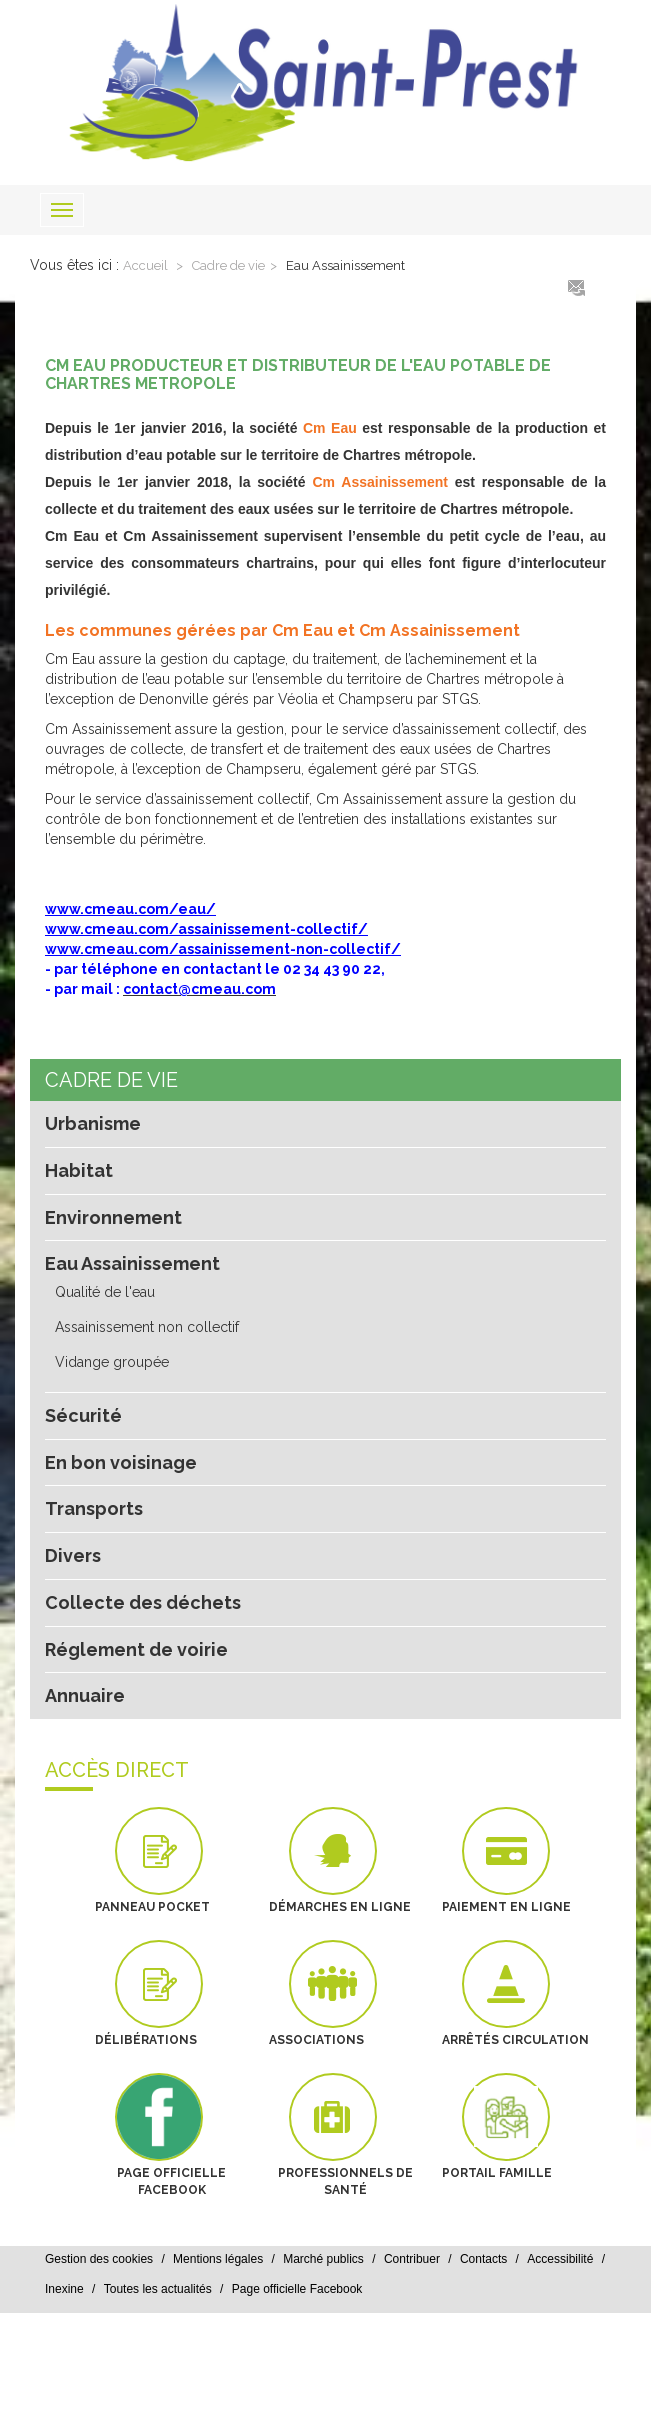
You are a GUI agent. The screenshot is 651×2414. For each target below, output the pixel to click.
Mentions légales (218, 2259)
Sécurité (83, 1415)
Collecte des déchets (143, 1602)
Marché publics (323, 2259)
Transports (94, 1508)
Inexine (64, 2289)
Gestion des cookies (99, 2259)
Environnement (113, 1217)
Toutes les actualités (158, 2289)
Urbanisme (93, 1123)
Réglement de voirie (136, 1649)
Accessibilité (560, 2259)
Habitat (79, 1170)
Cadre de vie (228, 265)
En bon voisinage (121, 1462)
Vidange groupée (112, 1362)
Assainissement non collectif (147, 1327)
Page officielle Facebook (297, 2289)
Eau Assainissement (345, 265)
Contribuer (412, 2259)
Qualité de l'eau (105, 1292)
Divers (73, 1555)
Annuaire (85, 1695)
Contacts (483, 2259)
